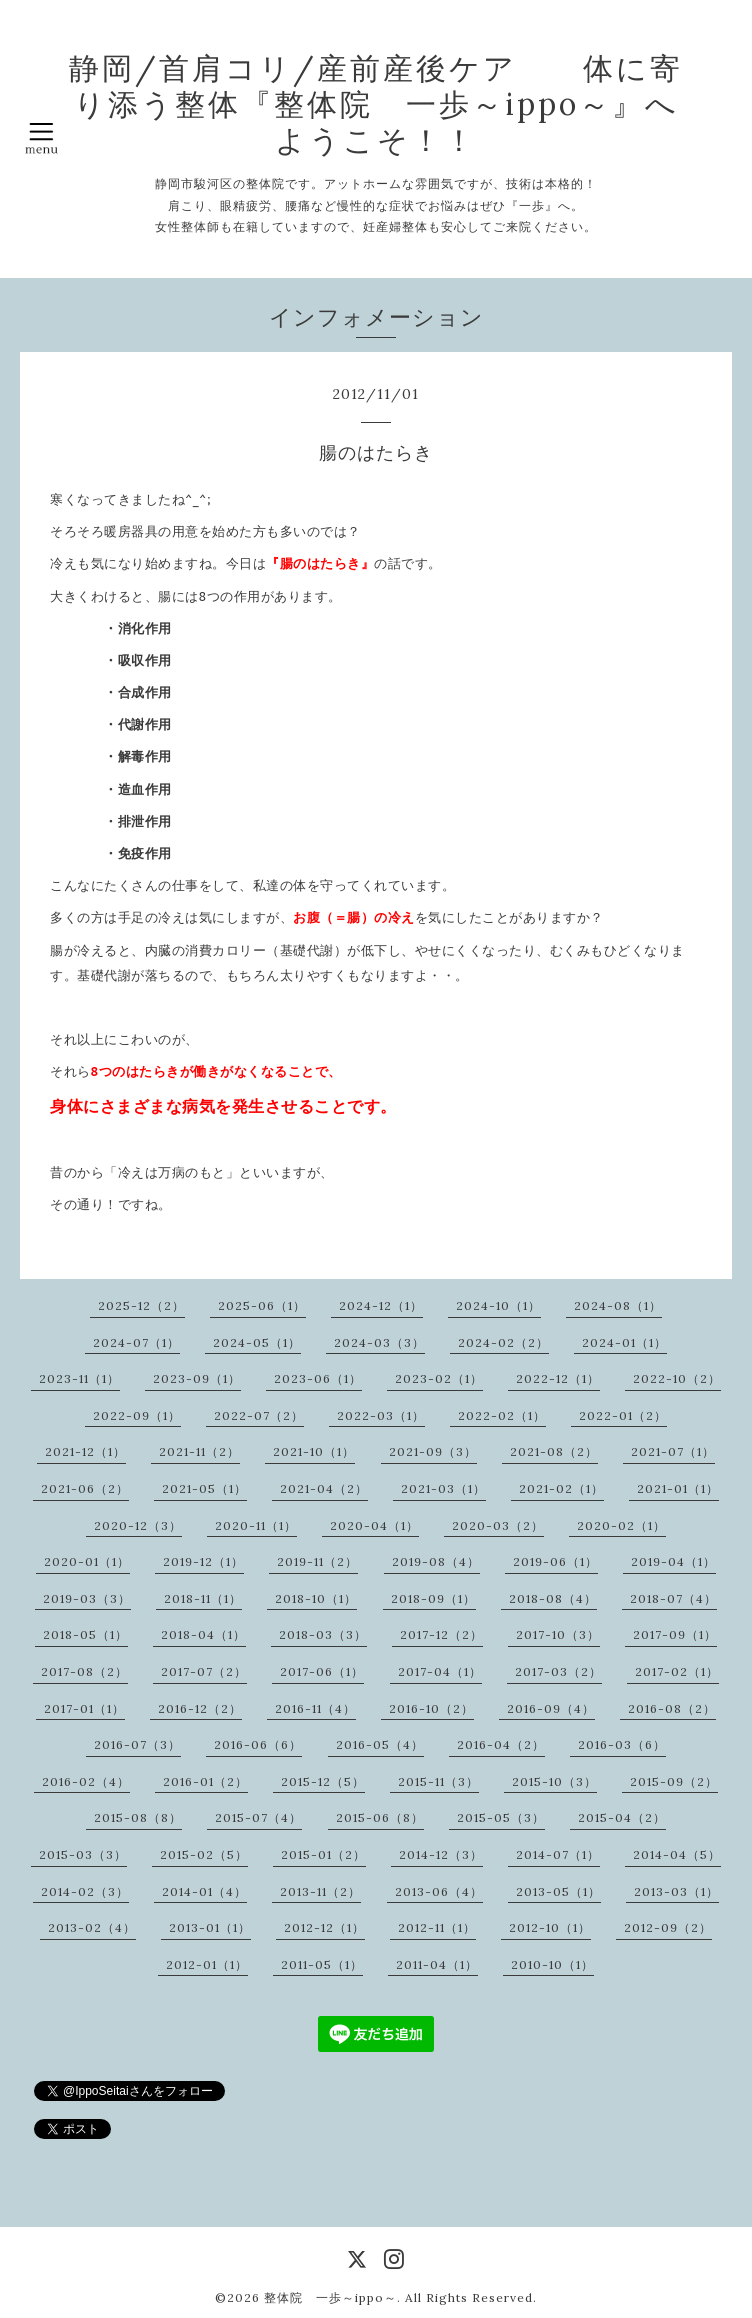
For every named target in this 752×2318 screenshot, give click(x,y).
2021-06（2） (85, 1488)
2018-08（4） (553, 1598)
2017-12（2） (441, 1634)
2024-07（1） (136, 1342)
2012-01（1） (207, 1964)
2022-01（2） (623, 1415)
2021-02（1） (561, 1488)
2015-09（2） (674, 1781)
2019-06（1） (555, 1561)
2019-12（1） (203, 1561)
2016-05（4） (380, 1744)
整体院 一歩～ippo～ (330, 2297)
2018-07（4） (673, 1598)
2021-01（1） (678, 1488)
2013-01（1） (210, 1927)
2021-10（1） (314, 1451)
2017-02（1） (677, 1671)
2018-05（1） (85, 1634)
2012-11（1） (437, 1927)
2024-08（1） (618, 1305)
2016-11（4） (315, 1708)
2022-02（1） (502, 1415)
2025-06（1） (262, 1305)
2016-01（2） (205, 1781)
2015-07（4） (258, 1817)
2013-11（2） (320, 1891)
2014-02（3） (85, 1891)
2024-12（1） (381, 1305)
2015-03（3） (83, 1854)
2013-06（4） (439, 1891)
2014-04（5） (677, 1854)
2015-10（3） (554, 1781)
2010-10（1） (552, 1964)
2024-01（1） (624, 1342)
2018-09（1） (433, 1598)
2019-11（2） (317, 1561)
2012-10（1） (550, 1927)
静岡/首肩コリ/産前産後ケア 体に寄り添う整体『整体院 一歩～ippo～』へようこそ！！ (376, 104)
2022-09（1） (137, 1415)
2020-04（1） (374, 1525)
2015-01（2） (323, 1854)
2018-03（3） (323, 1634)
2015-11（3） (438, 1781)
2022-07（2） (259, 1415)
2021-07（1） (673, 1451)
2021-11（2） (199, 1451)
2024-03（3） (379, 1342)
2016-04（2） (501, 1744)
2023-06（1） (318, 1378)
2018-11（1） (203, 1598)
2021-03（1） (443, 1488)
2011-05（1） (322, 1964)
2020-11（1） (256, 1525)
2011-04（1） (437, 1964)
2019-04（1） (673, 1561)
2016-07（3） (137, 1744)
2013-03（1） (676, 1891)
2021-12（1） (85, 1451)
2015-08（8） (138, 1817)
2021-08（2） (554, 1451)
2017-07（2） (204, 1671)
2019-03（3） (87, 1598)
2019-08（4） (436, 1561)
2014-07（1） (558, 1854)
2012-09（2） (668, 1927)
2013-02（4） (92, 1927)
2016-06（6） (258, 1744)
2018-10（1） (316, 1598)
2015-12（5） (323, 1781)
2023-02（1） (439, 1378)
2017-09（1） (675, 1634)
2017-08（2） (84, 1671)
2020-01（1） (87, 1561)
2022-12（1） (558, 1378)
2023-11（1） (79, 1378)
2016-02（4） (86, 1781)
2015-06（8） (380, 1817)
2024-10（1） (498, 1305)
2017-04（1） (440, 1671)
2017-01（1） (84, 1708)
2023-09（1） (197, 1378)
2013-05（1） (558, 1891)
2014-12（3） (441, 1854)
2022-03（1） (381, 1415)
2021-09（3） (433, 1451)
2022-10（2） (677, 1378)
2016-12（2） (200, 1708)
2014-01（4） (204, 1891)
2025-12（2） (141, 1305)
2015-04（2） (622, 1817)
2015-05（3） (501, 1817)
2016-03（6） (622, 1744)
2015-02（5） (204, 1854)
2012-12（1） (324, 1927)
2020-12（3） (138, 1525)
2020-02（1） (621, 1525)
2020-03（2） (498, 1525)
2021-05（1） (204, 1488)
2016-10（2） (431, 1708)
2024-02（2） (503, 1342)
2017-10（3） (558, 1634)
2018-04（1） (203, 1634)
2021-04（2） (324, 1488)
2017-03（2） (558, 1671)
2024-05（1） (257, 1342)
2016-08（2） (672, 1708)
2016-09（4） (551, 1708)
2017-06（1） (322, 1671)
